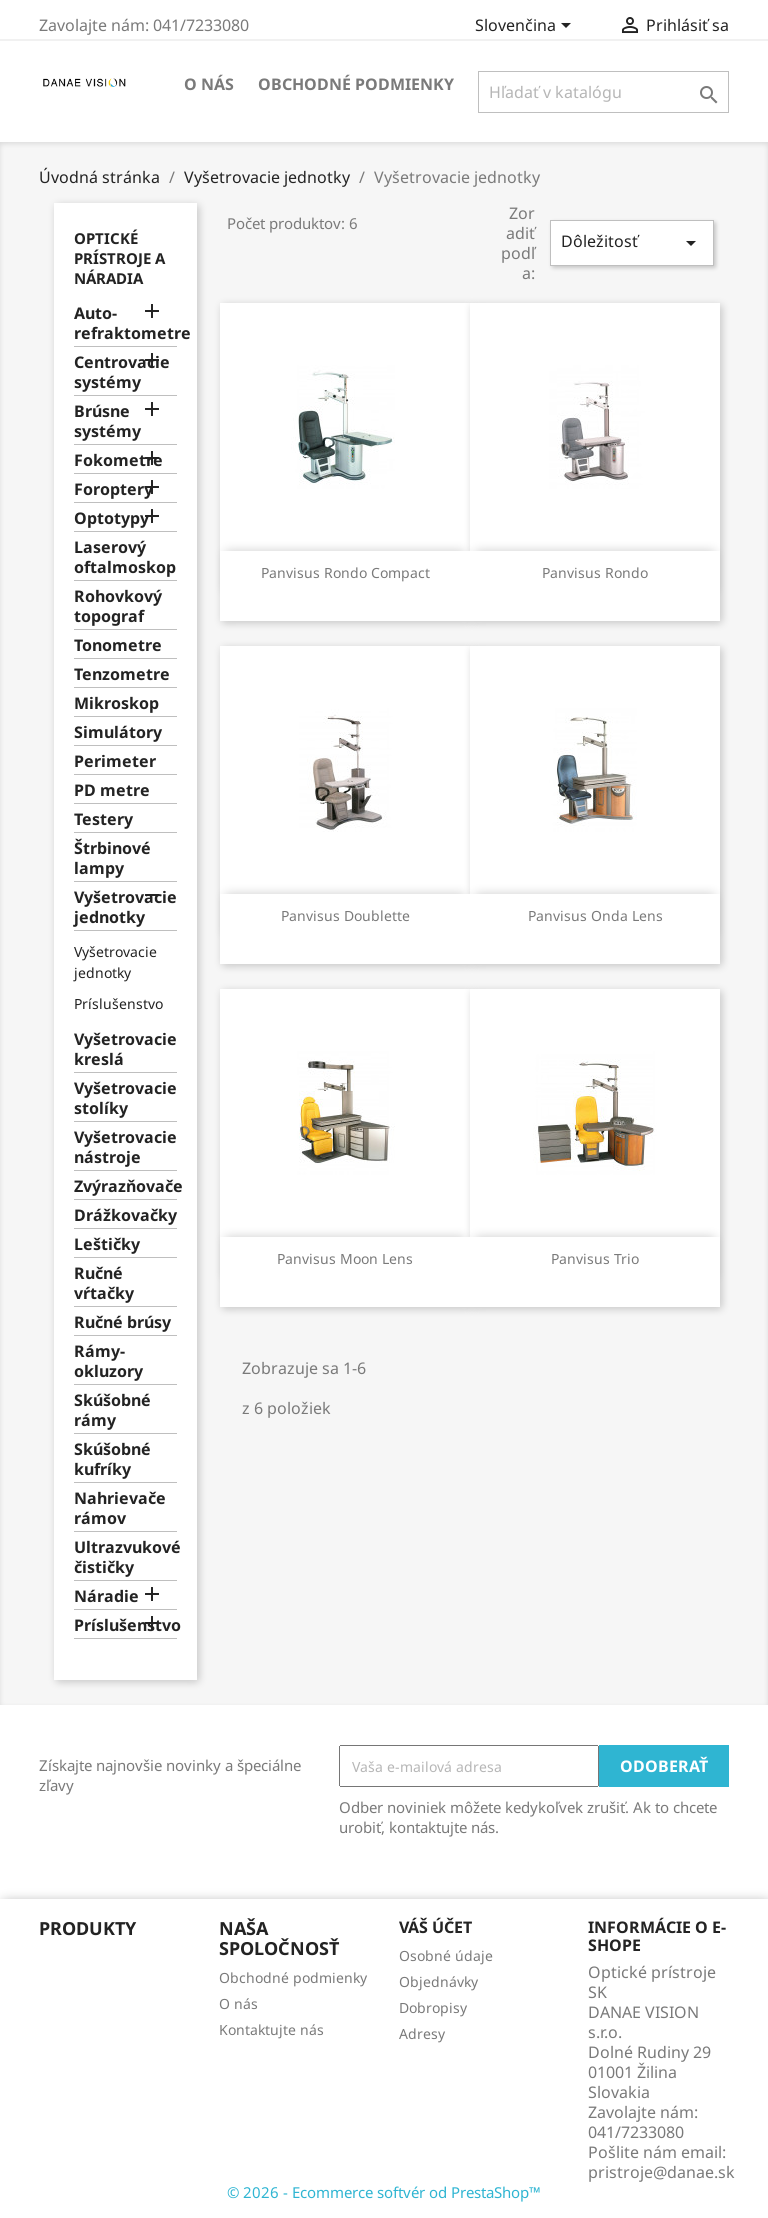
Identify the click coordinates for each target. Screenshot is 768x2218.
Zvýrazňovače (125, 1186)
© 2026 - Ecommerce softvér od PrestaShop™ (384, 2192)
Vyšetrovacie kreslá (125, 1049)
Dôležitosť (632, 242)
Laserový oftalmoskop (125, 557)
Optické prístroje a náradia (119, 258)
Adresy (422, 2033)
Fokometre (118, 460)
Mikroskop (116, 703)
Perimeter (115, 761)
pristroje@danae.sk (661, 2172)
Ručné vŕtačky (104, 1283)
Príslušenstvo (118, 1003)
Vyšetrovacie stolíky (125, 1098)
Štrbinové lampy (112, 858)
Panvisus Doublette (345, 915)
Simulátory (118, 732)
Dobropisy (433, 2007)
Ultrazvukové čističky (125, 1557)
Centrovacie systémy (122, 372)
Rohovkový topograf (118, 606)
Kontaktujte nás (271, 2029)
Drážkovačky (125, 1215)
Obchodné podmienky (356, 84)
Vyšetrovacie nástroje (125, 1147)
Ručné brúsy (122, 1322)
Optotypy (111, 518)
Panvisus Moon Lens (345, 1258)
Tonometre (118, 645)
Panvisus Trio (595, 1258)
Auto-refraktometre (125, 323)
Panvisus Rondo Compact (345, 572)
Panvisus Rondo (595, 572)
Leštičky (107, 1244)
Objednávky (438, 1981)
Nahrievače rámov (120, 1508)
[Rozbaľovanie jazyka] (526, 27)
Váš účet (435, 1927)
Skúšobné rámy (112, 1410)
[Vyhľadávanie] (603, 92)
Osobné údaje (446, 1955)
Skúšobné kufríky (112, 1459)
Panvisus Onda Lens (595, 915)
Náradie (106, 1596)
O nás (209, 84)
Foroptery (113, 489)
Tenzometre (122, 674)
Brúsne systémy (107, 421)
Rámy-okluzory (108, 1361)
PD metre (112, 790)
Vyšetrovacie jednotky (125, 907)
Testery (103, 819)
